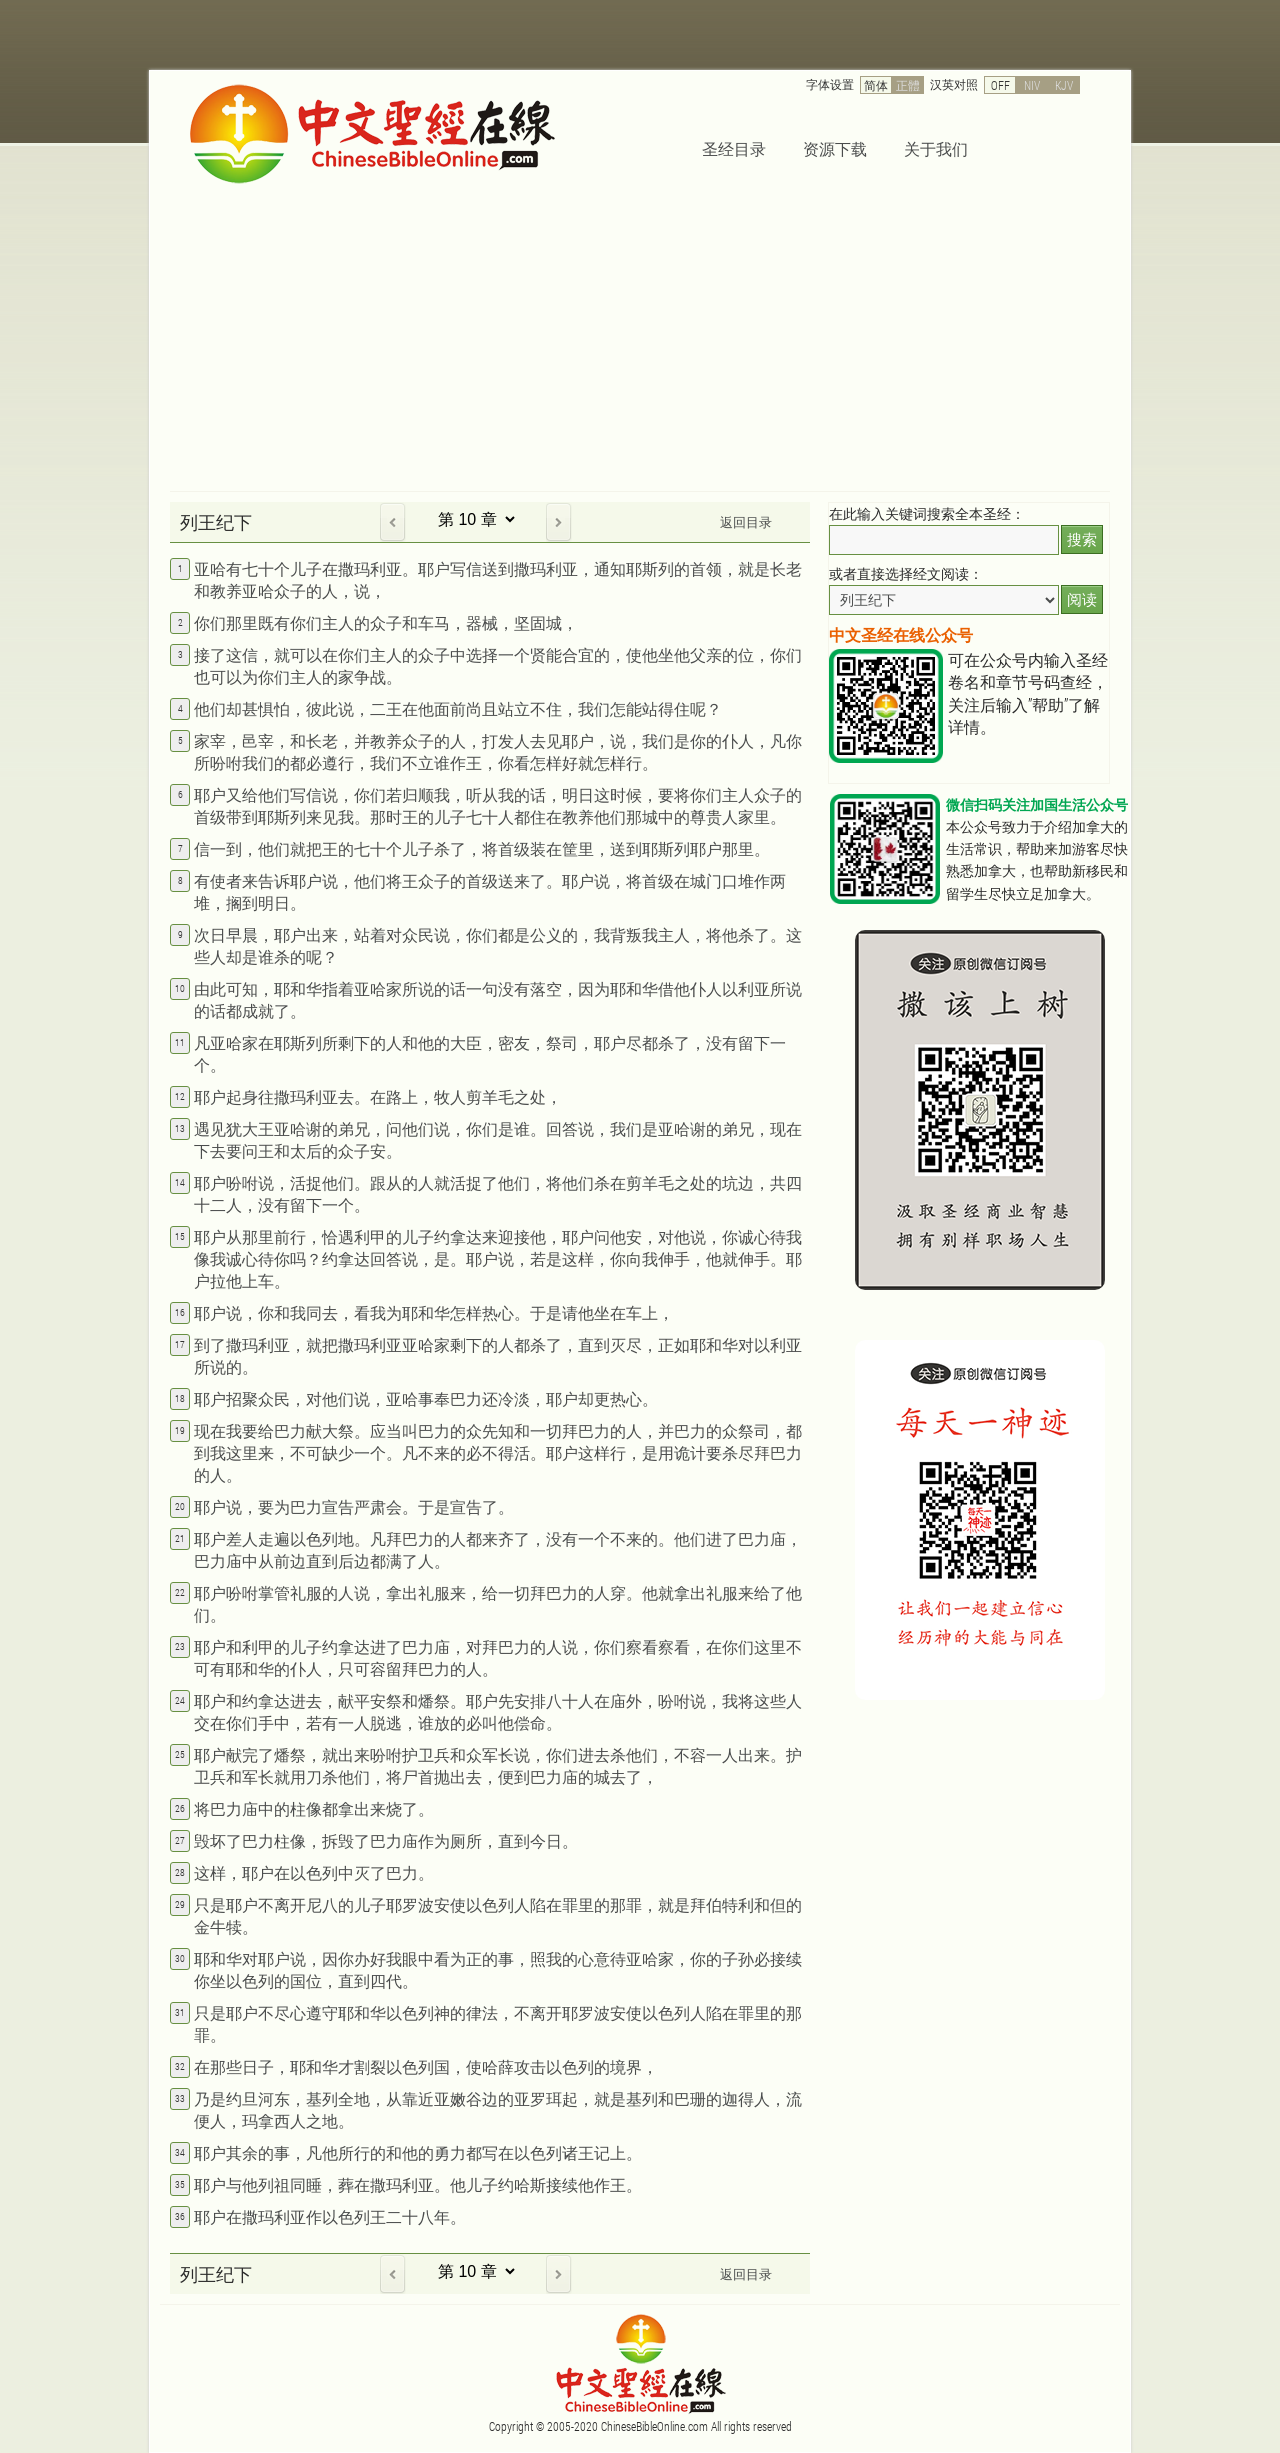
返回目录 (746, 522)
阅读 (1082, 599)
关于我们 (936, 148)
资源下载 (835, 148)
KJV (1064, 85)
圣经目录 (734, 148)
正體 (908, 85)
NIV (1032, 85)
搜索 (1082, 539)
